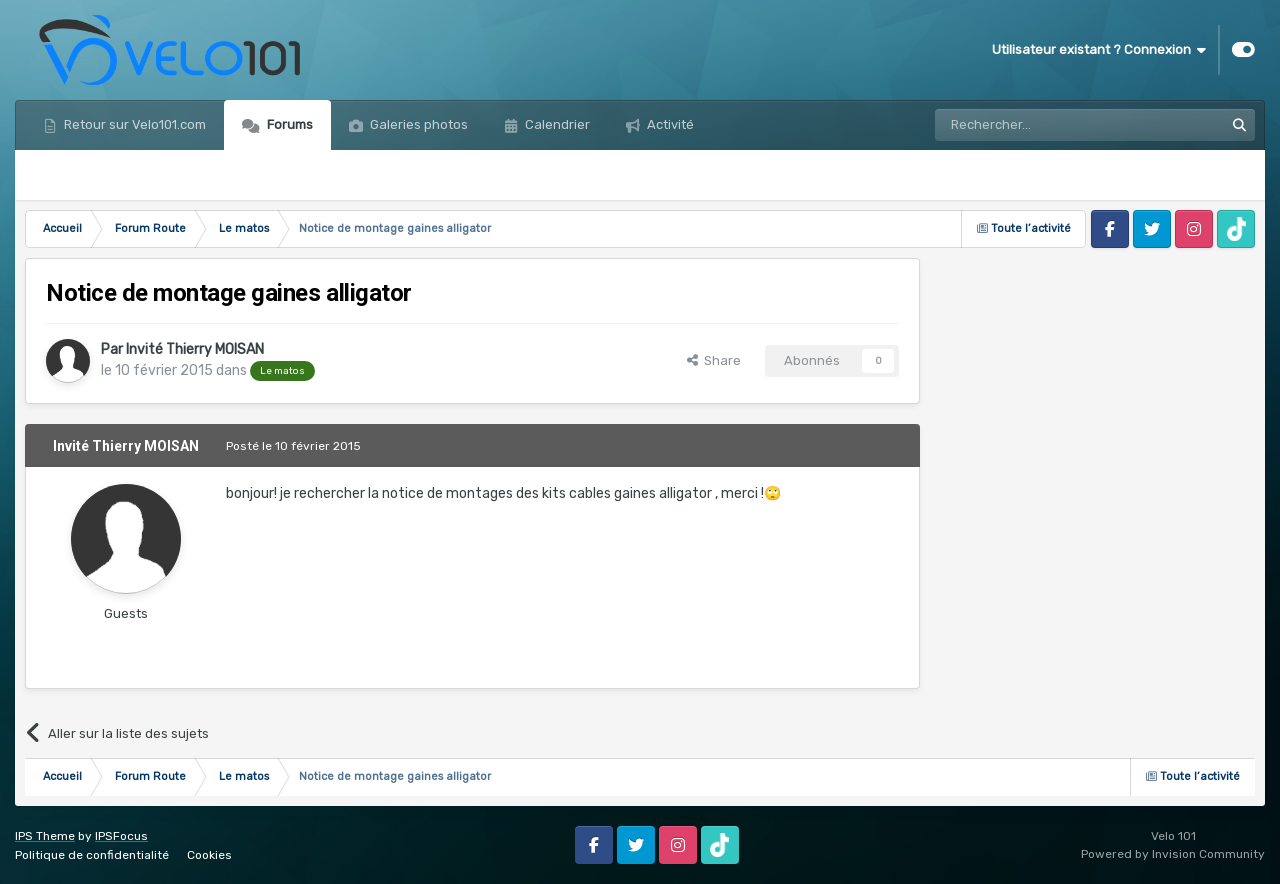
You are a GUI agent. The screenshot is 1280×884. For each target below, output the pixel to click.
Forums (288, 124)
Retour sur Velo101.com (133, 124)
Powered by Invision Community (1173, 854)
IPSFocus (121, 836)
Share (714, 360)
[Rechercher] (1036, 125)
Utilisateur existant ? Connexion (1099, 50)
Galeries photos (417, 124)
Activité (669, 124)
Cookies (209, 855)
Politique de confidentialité (92, 855)
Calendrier (556, 124)
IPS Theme (45, 836)
